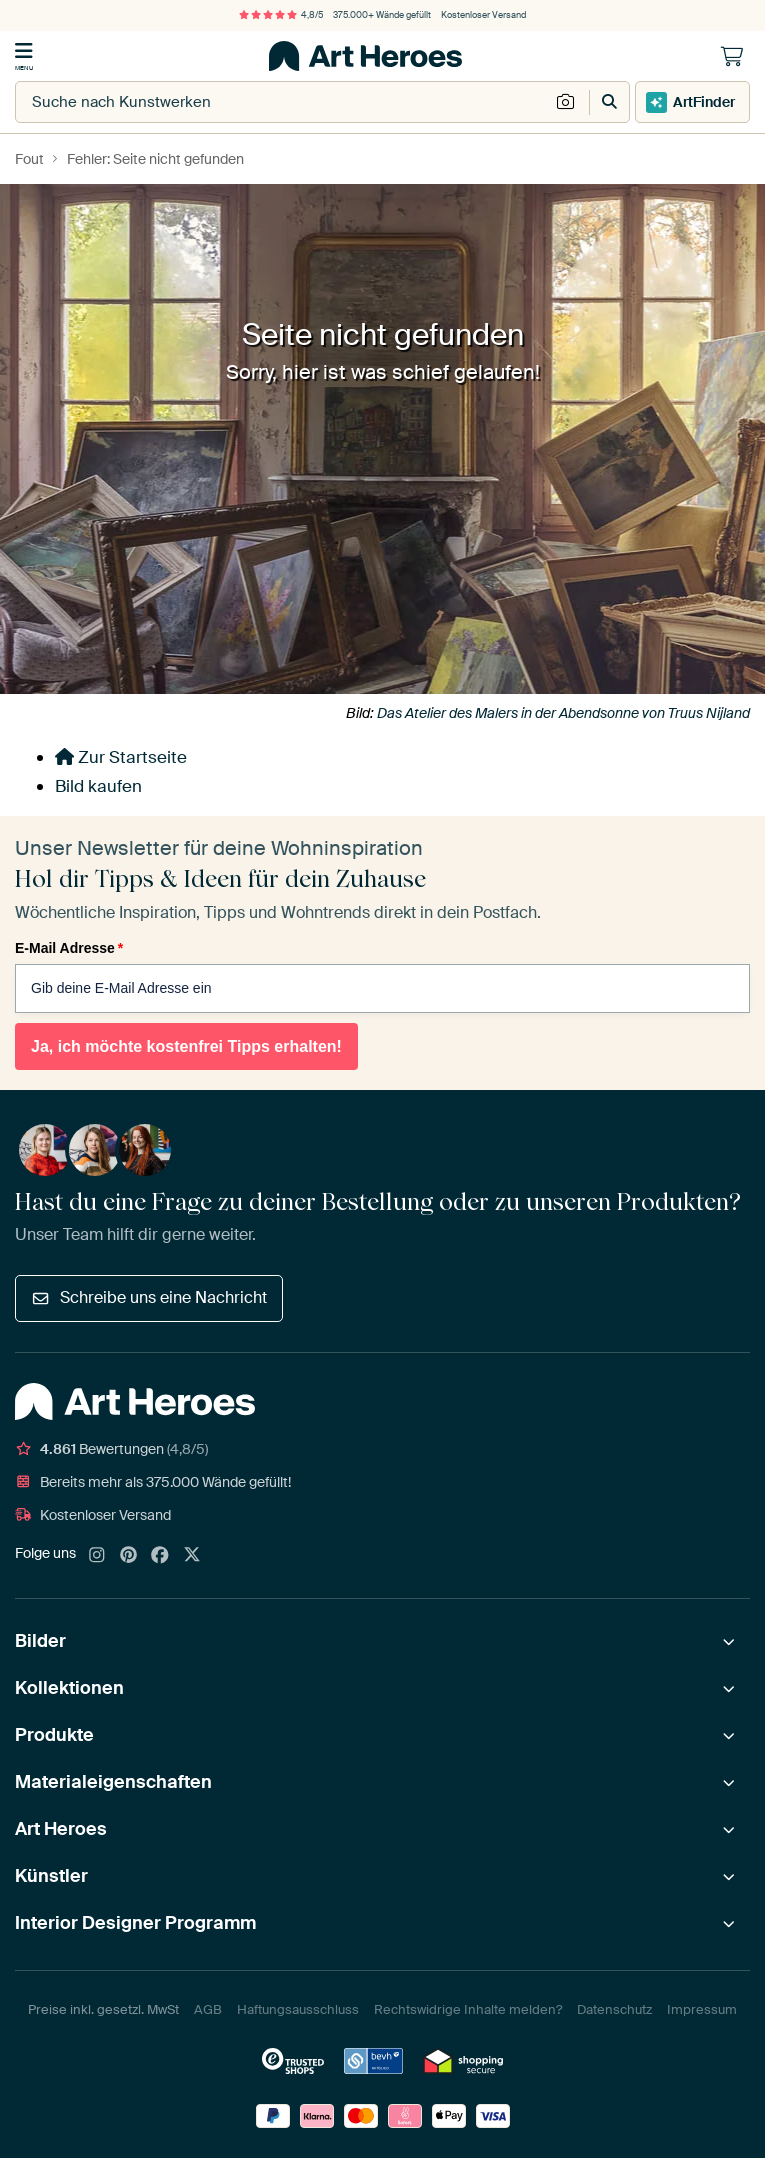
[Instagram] (97, 1556)
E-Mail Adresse (69, 948)
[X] (192, 1556)
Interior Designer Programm (135, 1923)
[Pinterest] (129, 1556)
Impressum (702, 2009)
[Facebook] (160, 1556)
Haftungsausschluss (298, 2009)
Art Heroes (61, 1829)
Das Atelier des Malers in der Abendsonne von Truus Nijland (563, 713)
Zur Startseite (121, 757)
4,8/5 (281, 15)
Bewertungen (111, 1449)
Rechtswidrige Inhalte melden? (468, 2009)
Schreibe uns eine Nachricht (149, 1297)
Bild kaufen (98, 786)
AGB (208, 2009)
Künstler (51, 1876)
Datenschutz (614, 2009)
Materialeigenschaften (113, 1782)
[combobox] (282, 102)
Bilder (40, 1641)
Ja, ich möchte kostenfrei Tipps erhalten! (186, 1046)
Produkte (54, 1735)
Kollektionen (69, 1688)
